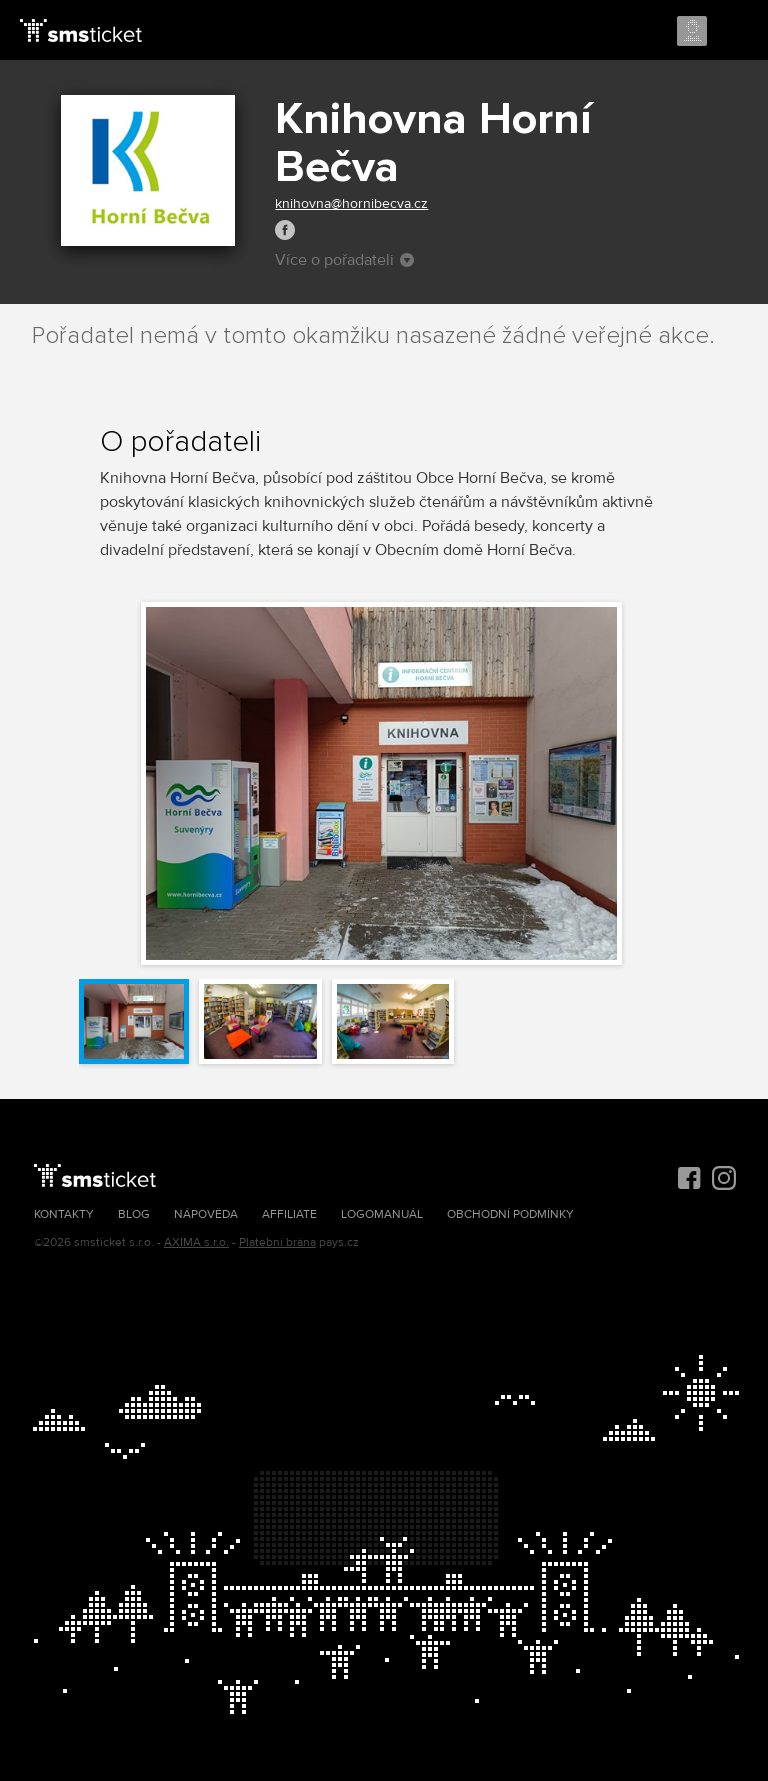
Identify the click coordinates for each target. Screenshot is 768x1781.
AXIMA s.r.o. (196, 1242)
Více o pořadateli (344, 260)
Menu (735, 32)
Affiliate (289, 1214)
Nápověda (206, 1214)
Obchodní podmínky (510, 1214)
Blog (134, 1214)
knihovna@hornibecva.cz (351, 203)
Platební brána (277, 1242)
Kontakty (64, 1214)
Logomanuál (382, 1214)
